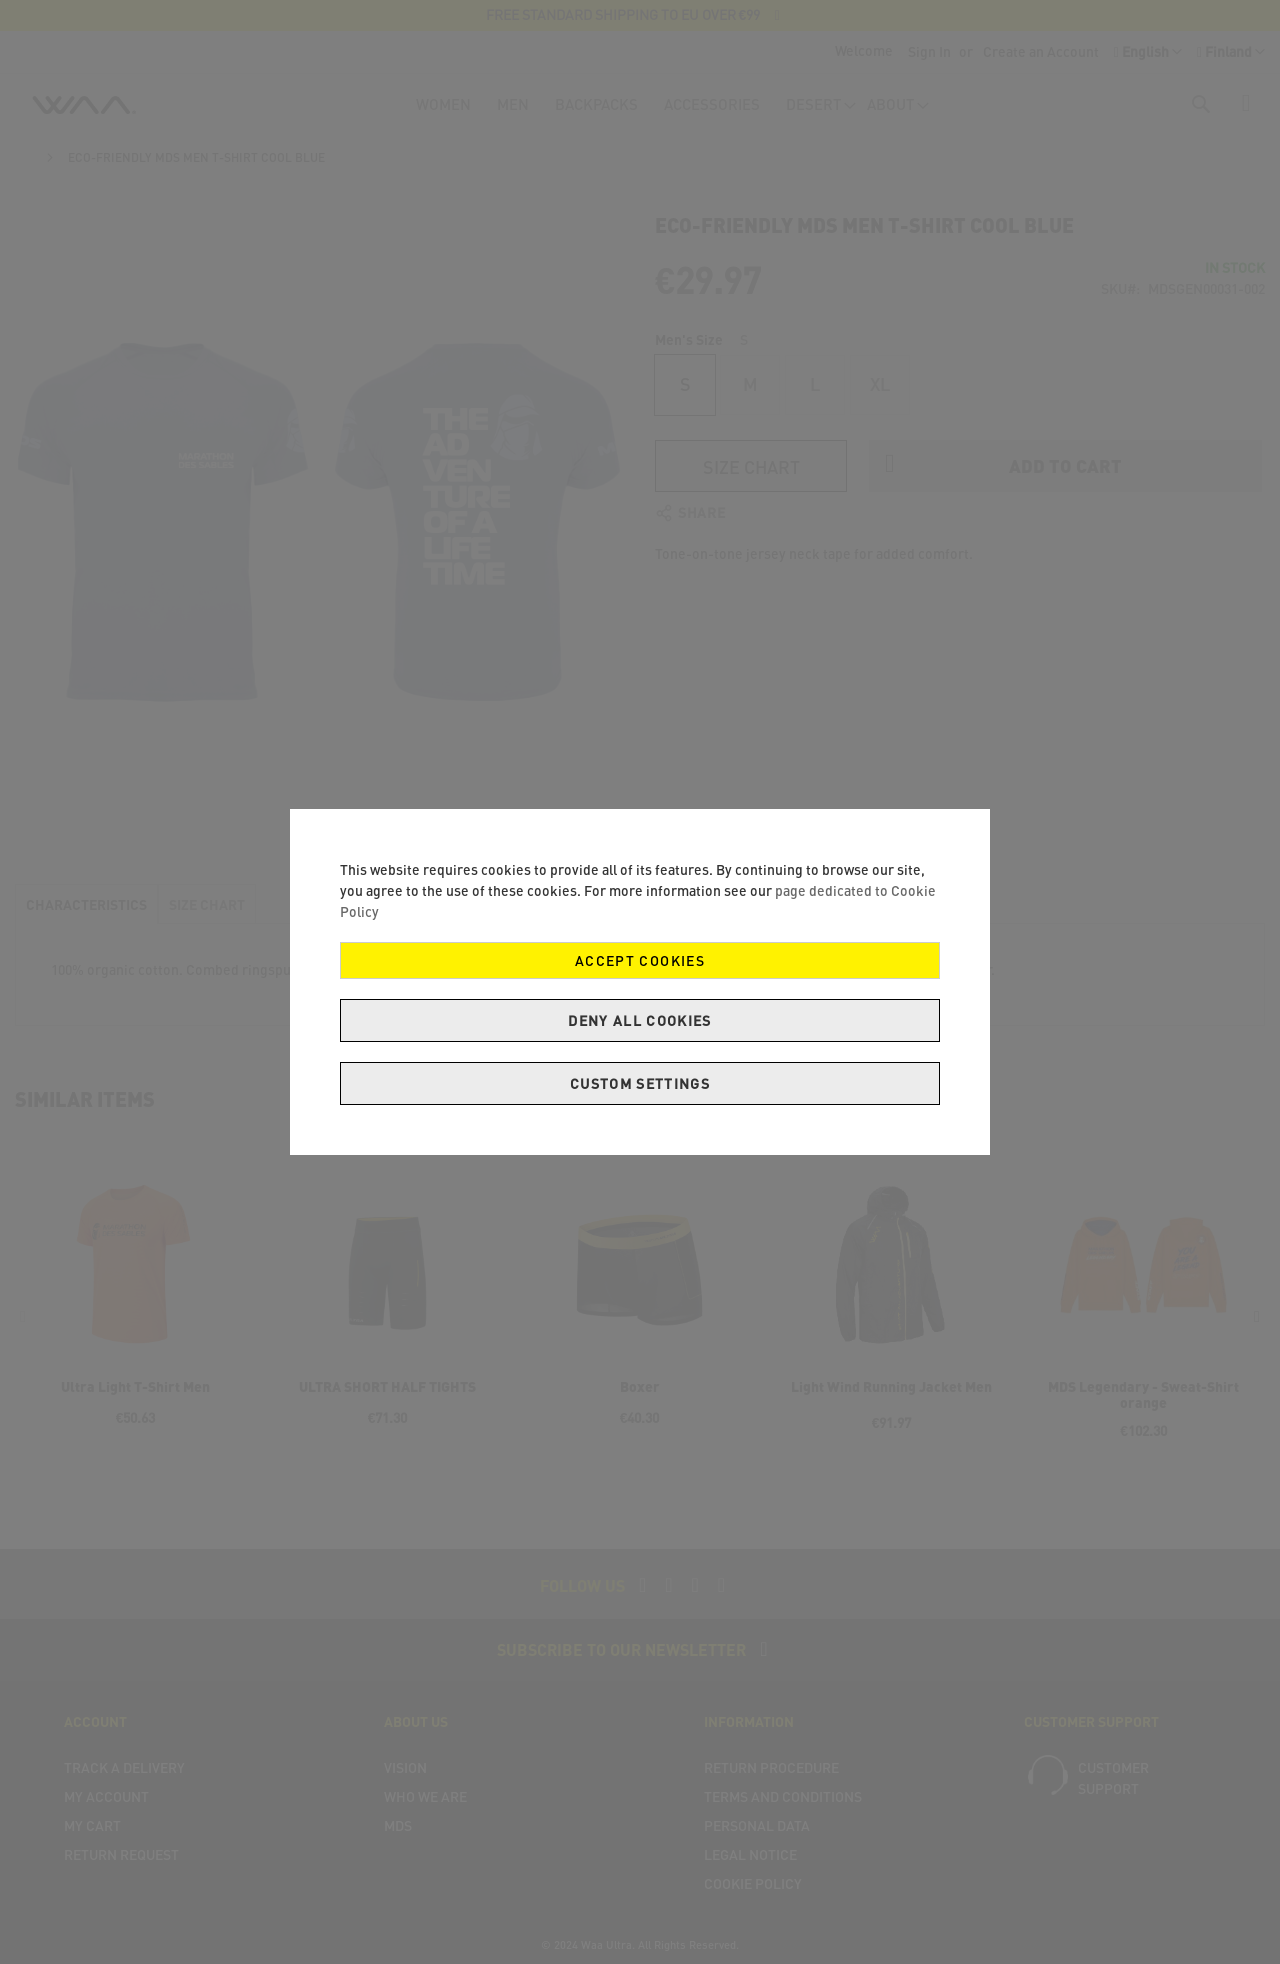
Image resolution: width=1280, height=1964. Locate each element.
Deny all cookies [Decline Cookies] (640, 1020)
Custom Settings (640, 1083)
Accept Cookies (640, 960)
